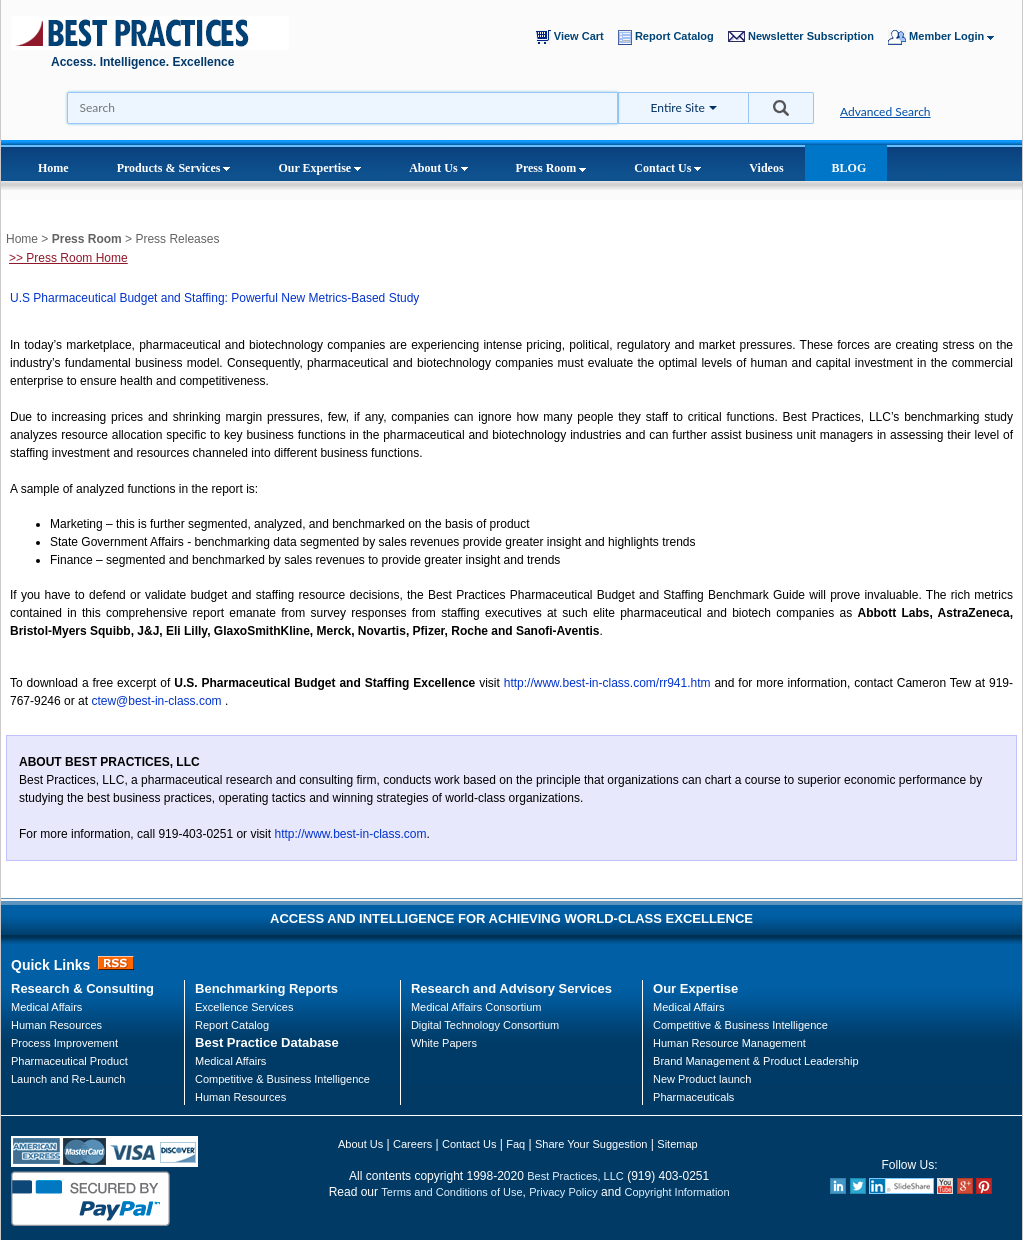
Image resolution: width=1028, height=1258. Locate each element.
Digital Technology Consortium (485, 1025)
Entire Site (678, 107)
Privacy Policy (563, 1192)
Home (53, 168)
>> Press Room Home (68, 258)
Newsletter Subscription (805, 36)
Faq (515, 1144)
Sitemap (677, 1144)
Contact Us (667, 168)
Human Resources (240, 1097)
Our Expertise (319, 168)
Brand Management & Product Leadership (755, 1061)
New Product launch (702, 1079)
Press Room (551, 168)
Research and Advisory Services (511, 988)
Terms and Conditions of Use (451, 1192)
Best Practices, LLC (575, 1176)
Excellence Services (244, 1007)
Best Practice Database (267, 1042)
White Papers (444, 1043)
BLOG (849, 168)
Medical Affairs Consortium (476, 1007)
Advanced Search (885, 111)
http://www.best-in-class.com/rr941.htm (607, 683)
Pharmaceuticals (693, 1097)
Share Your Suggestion (591, 1144)
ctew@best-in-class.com (156, 701)
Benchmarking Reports (266, 988)
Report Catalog (670, 37)
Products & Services (174, 168)
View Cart (574, 37)
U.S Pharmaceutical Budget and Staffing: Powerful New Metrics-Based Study (214, 298)
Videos (766, 168)
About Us (438, 168)
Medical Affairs (46, 1007)
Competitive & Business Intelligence (282, 1079)
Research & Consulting (82, 988)
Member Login (950, 37)
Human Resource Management (729, 1043)
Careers (412, 1144)
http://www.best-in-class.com (350, 834)
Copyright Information (676, 1192)
